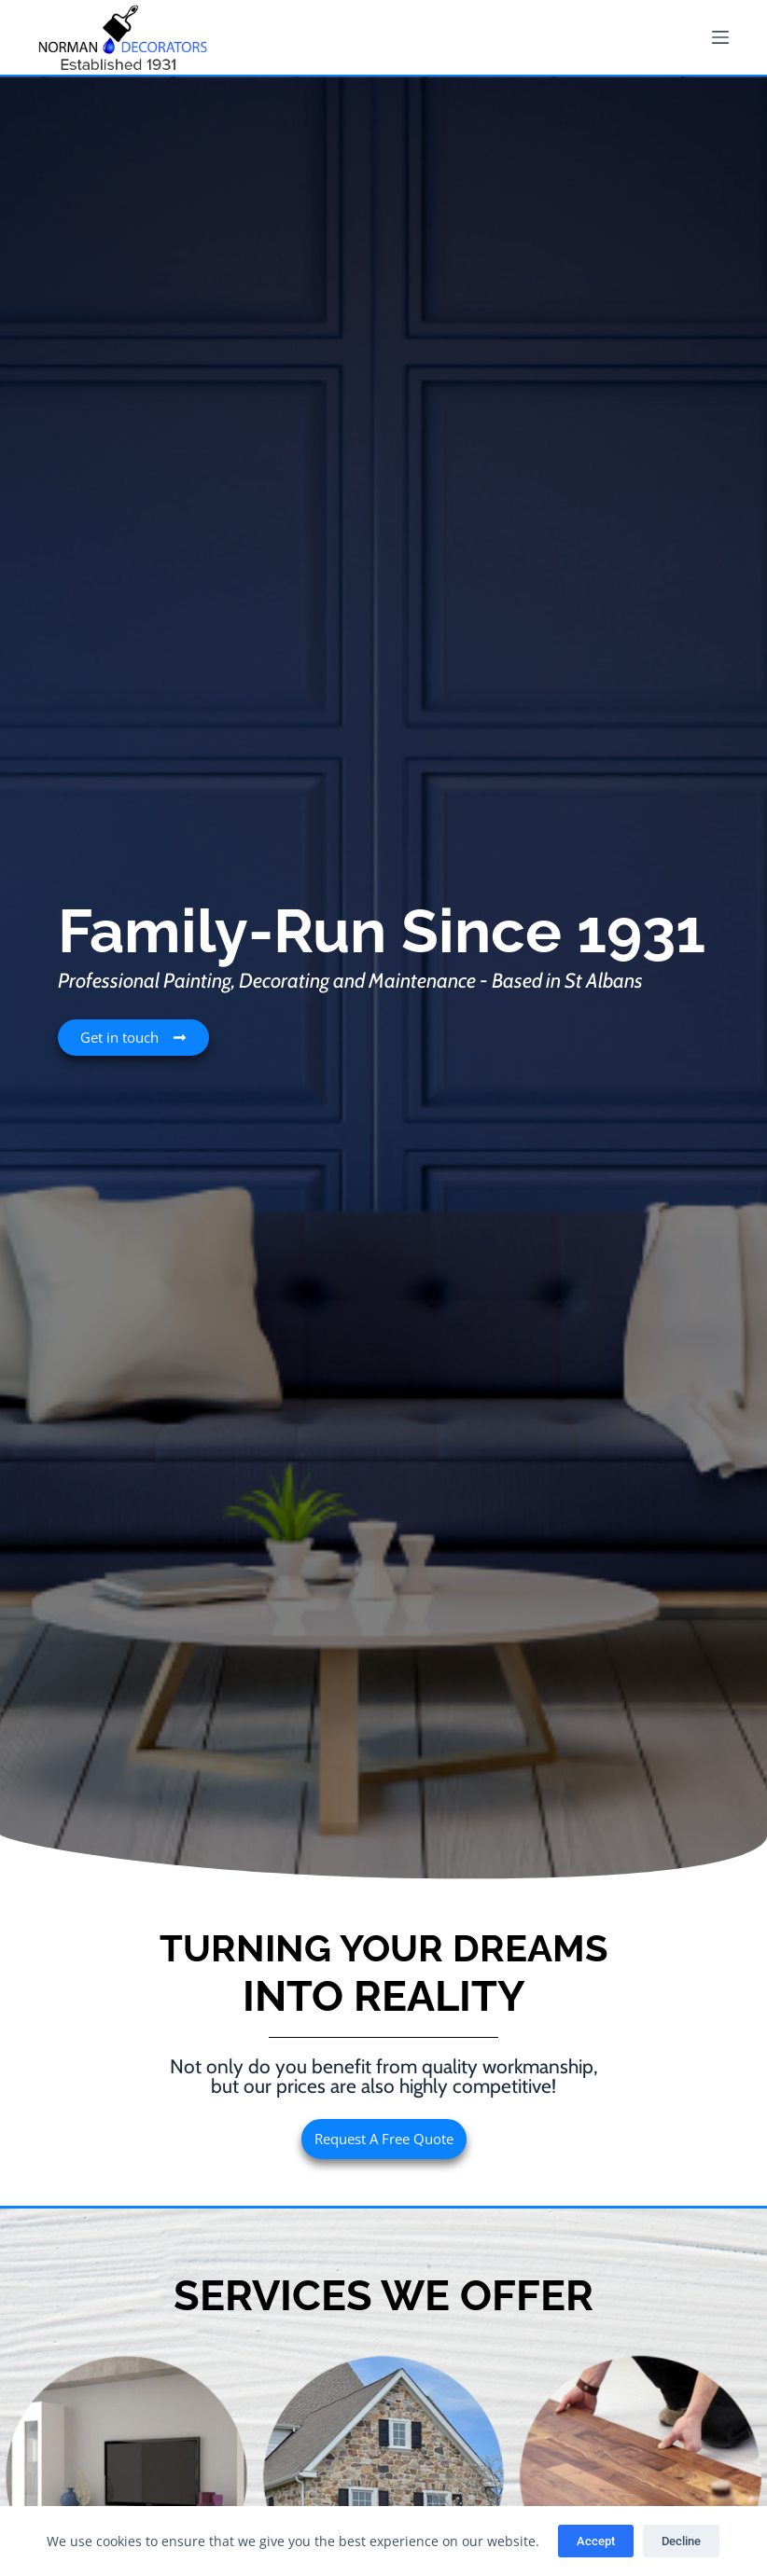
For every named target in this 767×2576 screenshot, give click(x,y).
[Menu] (720, 37)
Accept (596, 2541)
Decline (681, 2541)
